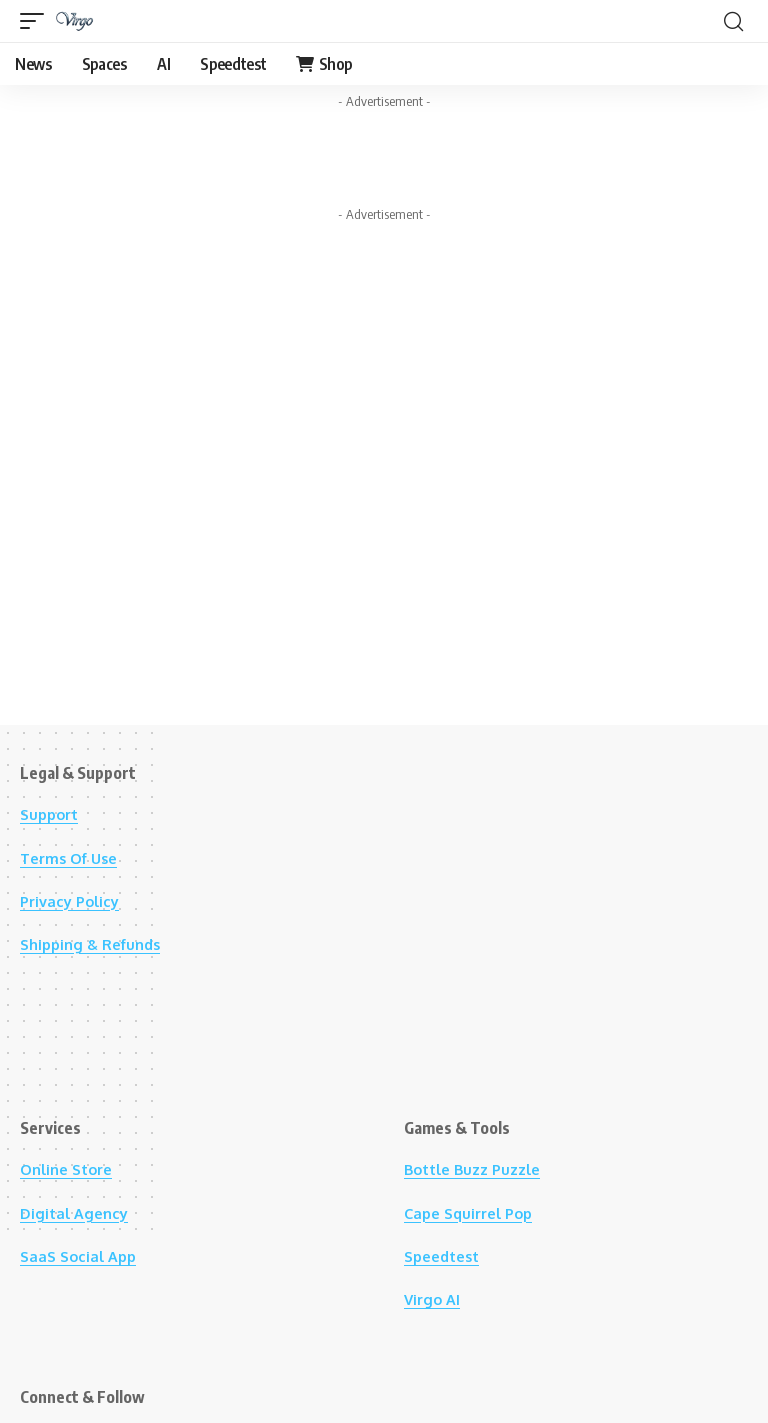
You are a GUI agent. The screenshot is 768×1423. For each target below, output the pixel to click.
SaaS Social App (82, 1256)
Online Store (71, 1169)
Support (52, 814)
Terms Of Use (73, 858)
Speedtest (446, 1256)
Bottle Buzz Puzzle (479, 1169)
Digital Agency (77, 1213)
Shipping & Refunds (96, 944)
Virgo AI (434, 1299)
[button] (37, 21)
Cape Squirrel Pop (474, 1213)
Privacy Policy (73, 901)
